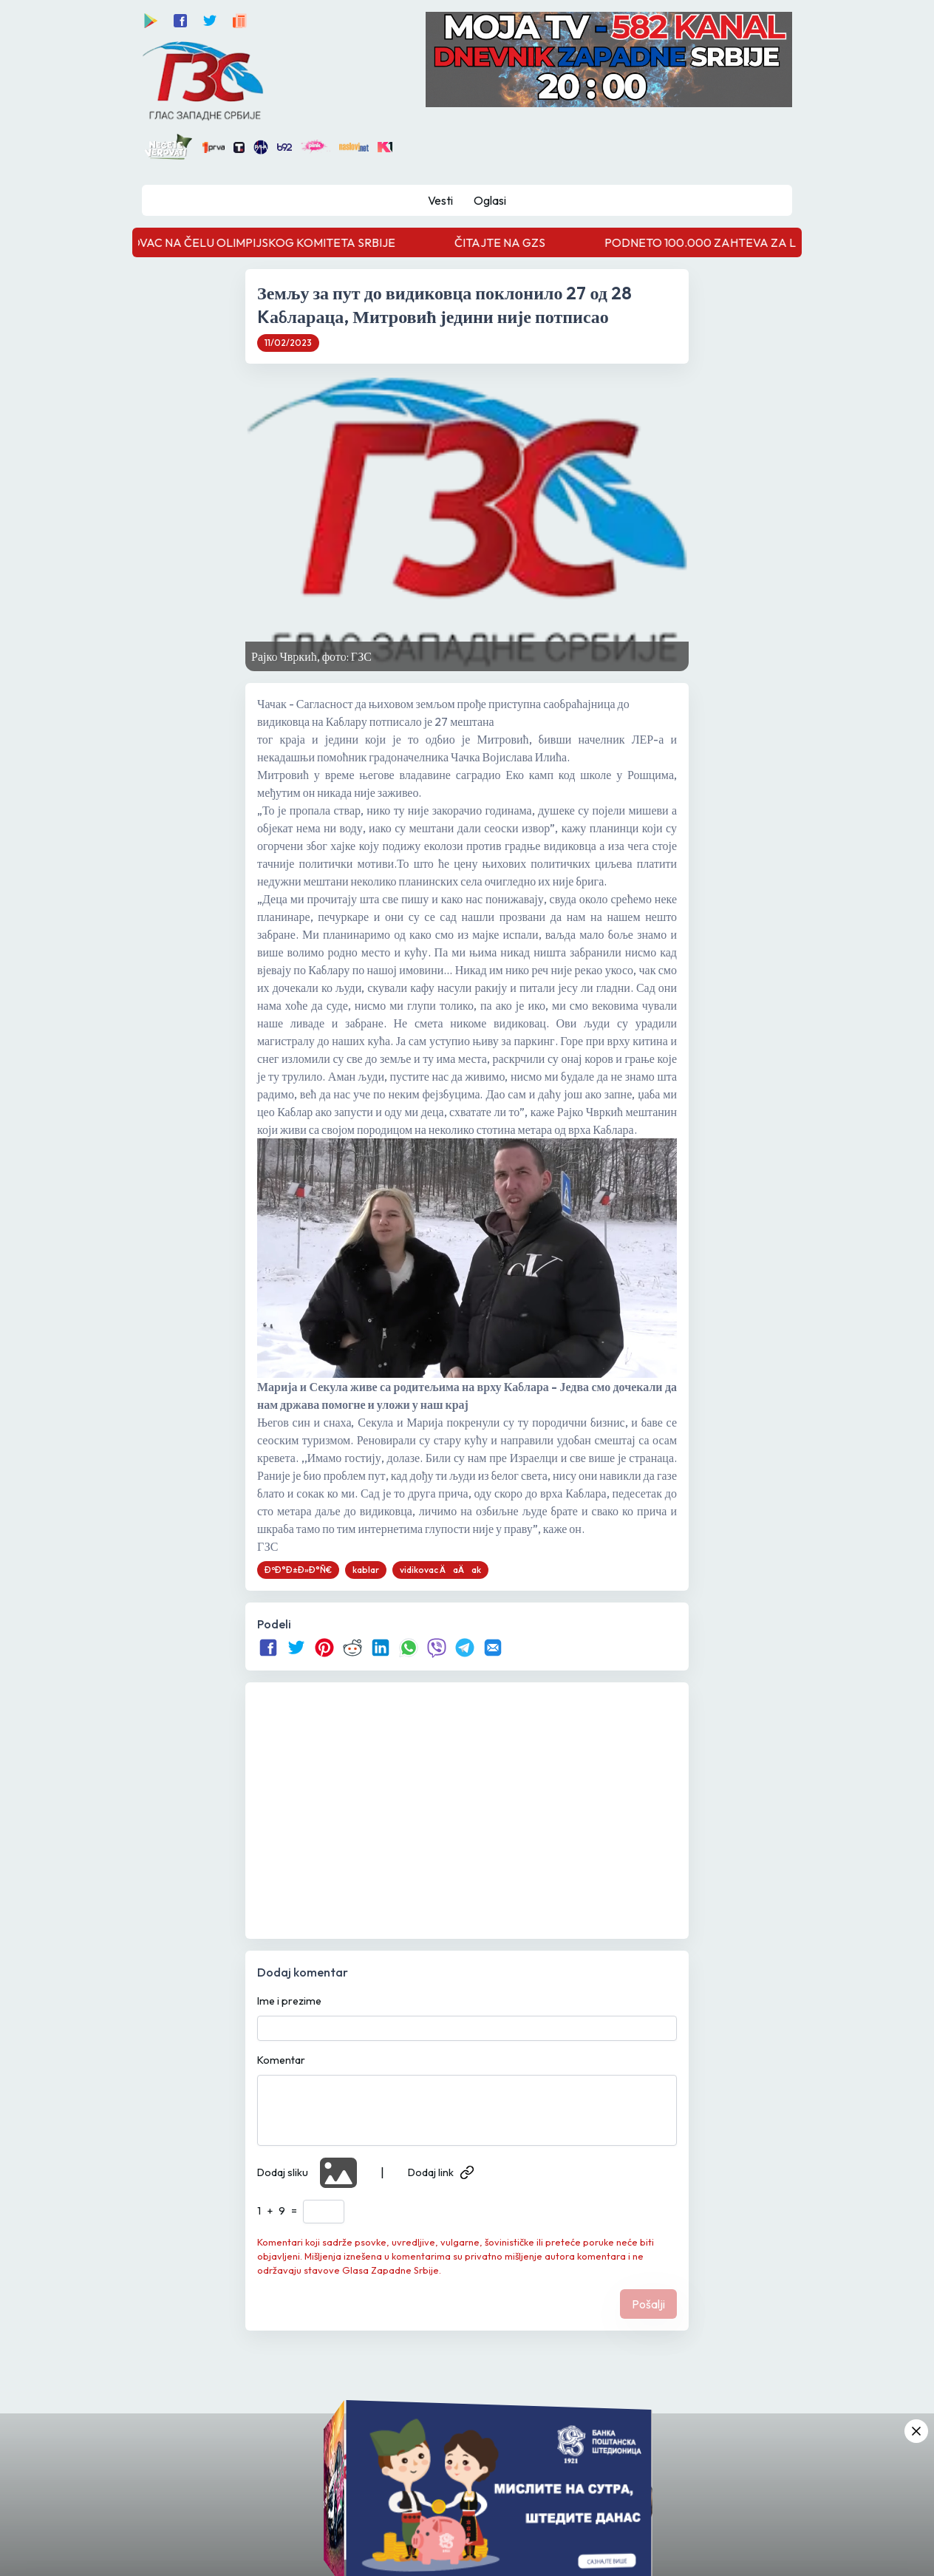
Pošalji (648, 2304)
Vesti (440, 200)
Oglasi (490, 200)
